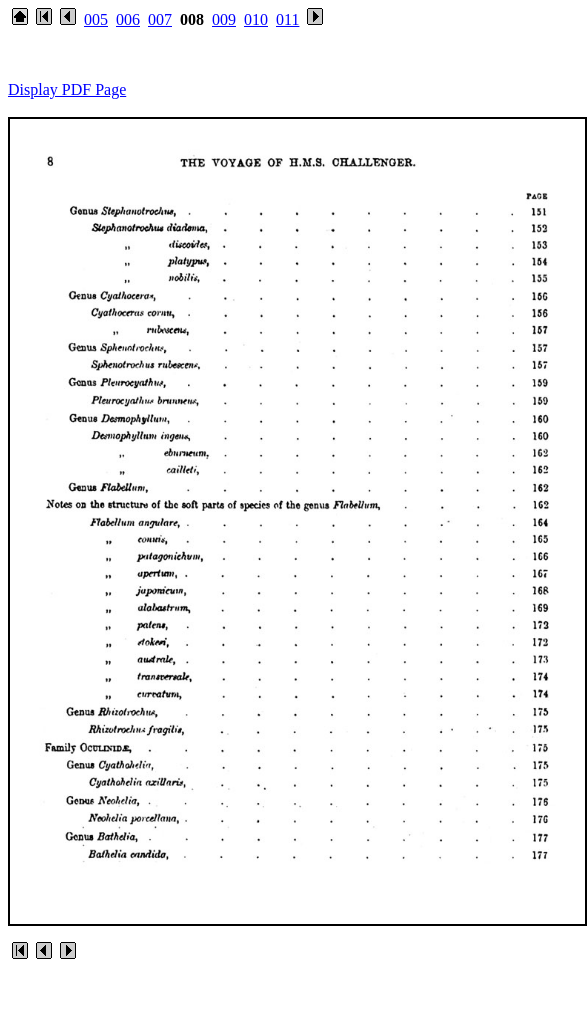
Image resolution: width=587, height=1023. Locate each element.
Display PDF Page (67, 89)
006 (128, 19)
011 (287, 19)
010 (256, 19)
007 (160, 19)
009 (224, 19)
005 (96, 19)
